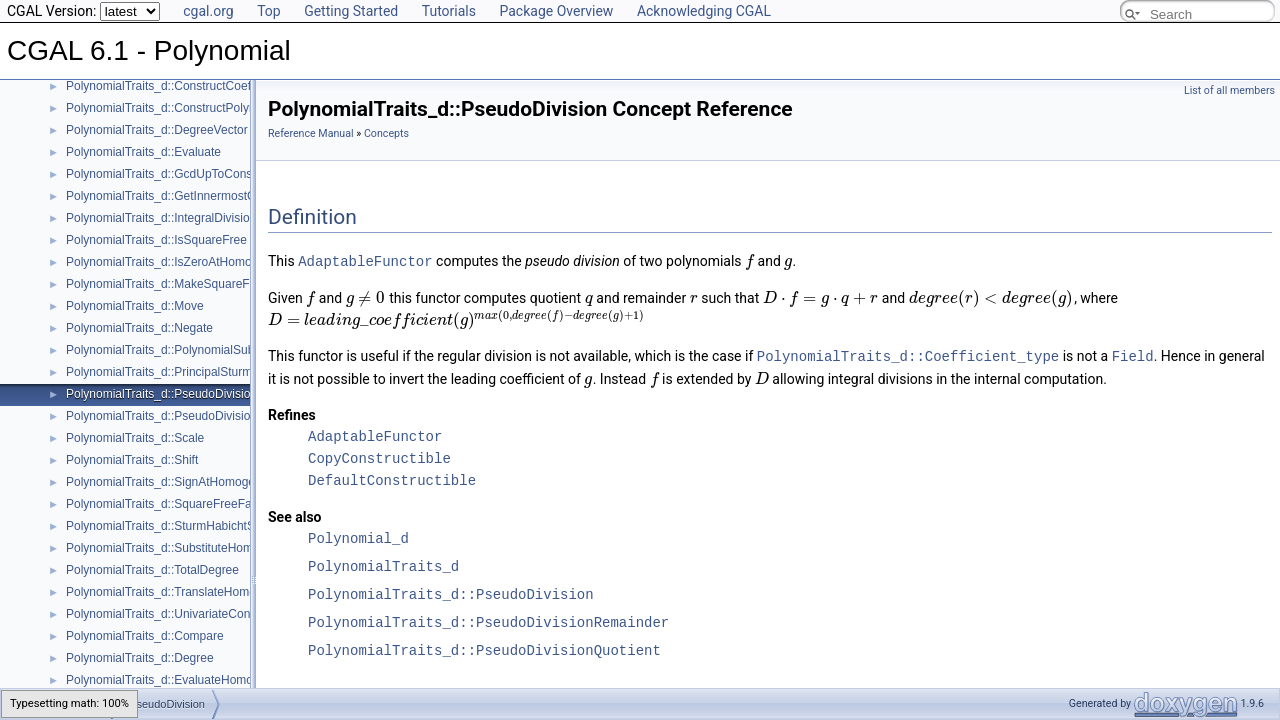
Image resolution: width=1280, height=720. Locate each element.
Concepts (386, 133)
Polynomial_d (358, 536)
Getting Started (351, 11)
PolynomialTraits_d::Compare (145, 636)
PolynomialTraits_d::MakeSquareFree (166, 284)
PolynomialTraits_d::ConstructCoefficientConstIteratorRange (226, 86)
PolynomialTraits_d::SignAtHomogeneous (177, 482)
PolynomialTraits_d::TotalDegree (152, 570)
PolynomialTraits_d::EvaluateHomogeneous (182, 680)
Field (1133, 354)
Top (269, 11)
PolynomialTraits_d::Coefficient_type (908, 354)
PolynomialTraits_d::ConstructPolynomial (175, 108)
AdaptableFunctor (365, 260)
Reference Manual (311, 133)
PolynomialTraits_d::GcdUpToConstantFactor (186, 174)
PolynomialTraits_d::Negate (139, 328)
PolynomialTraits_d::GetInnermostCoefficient (184, 196)
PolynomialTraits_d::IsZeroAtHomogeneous (182, 262)
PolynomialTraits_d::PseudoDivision (161, 394)
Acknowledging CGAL (704, 11)
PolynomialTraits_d (383, 564)
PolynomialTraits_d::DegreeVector (157, 130)
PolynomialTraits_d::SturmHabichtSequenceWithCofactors (221, 526)
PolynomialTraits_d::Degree (140, 658)
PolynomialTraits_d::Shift (132, 460)
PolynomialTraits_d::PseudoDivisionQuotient (484, 648)
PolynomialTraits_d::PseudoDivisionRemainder (191, 416)
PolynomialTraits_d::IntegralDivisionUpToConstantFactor (216, 218)
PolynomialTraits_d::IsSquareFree (156, 240)
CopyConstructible (379, 456)
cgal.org (208, 11)
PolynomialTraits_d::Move (135, 306)
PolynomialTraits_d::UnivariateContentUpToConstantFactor (223, 614)
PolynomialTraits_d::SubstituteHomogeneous (186, 548)
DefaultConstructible (392, 478)
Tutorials (449, 11)
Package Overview (556, 11)
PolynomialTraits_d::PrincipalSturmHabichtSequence (206, 372)
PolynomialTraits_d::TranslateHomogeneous (184, 592)
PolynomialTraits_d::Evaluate (143, 152)
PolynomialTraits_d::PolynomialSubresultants (186, 350)
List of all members (1229, 90)
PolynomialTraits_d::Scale (135, 438)
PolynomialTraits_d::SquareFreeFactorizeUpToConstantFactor (231, 504)
